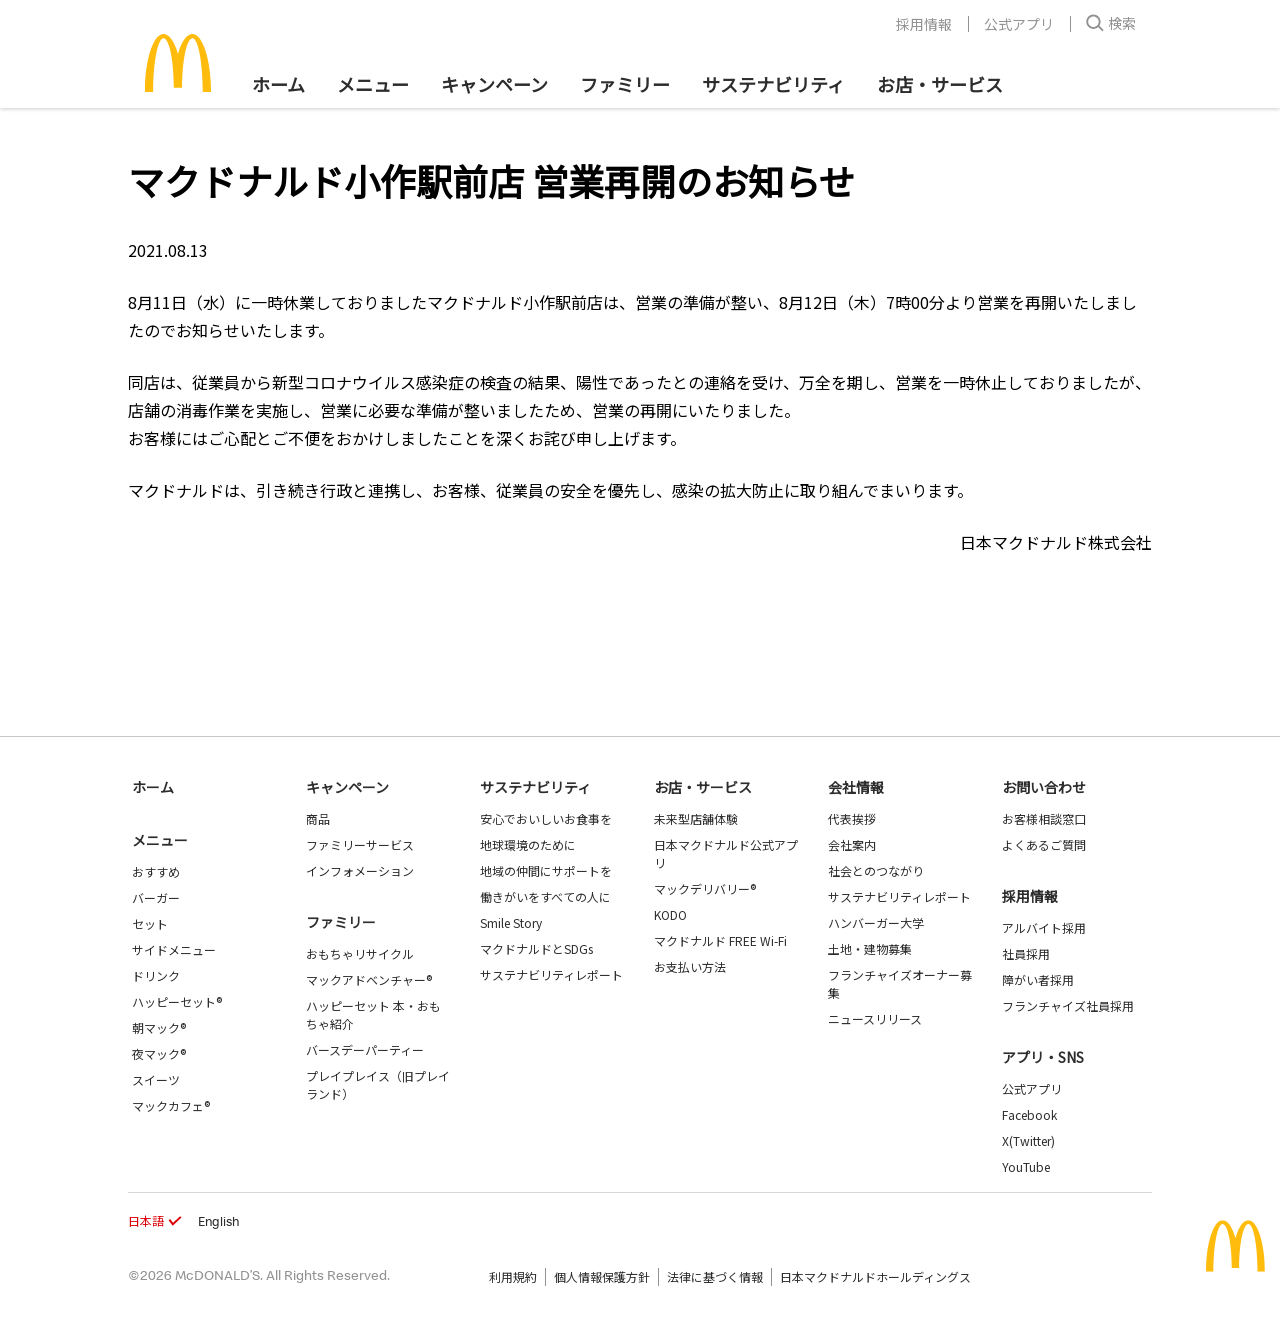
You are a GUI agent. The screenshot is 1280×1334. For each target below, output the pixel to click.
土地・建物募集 (870, 948)
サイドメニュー (174, 949)
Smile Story (511, 922)
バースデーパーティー (365, 1049)
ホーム (278, 84)
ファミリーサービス (360, 844)
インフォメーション (360, 870)
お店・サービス (940, 84)
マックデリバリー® (705, 888)
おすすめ (156, 871)
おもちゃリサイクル (360, 953)
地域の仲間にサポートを (546, 870)
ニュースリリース (875, 1018)
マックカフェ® (171, 1105)
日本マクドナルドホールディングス (875, 1276)
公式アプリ (1019, 24)
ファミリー (625, 84)
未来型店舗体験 (696, 818)
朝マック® (159, 1027)
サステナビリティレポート (551, 974)
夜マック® (159, 1053)
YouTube (1026, 1166)
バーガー (156, 897)
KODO (670, 914)
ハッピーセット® (177, 1001)
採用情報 (924, 24)
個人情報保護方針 (602, 1276)
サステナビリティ (773, 84)
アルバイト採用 (1044, 927)
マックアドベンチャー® (369, 979)
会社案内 (852, 844)
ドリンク (156, 975)
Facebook (1029, 1114)
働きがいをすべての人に (545, 896)
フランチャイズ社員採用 (1068, 1005)
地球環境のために (528, 844)
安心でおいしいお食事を (546, 818)
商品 (318, 818)
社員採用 (1026, 953)
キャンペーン (494, 84)
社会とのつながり (876, 870)
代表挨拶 (852, 818)
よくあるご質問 (1044, 844)
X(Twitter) (1028, 1140)
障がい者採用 (1038, 979)
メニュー (160, 840)
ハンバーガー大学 (876, 922)
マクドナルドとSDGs (536, 948)
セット (150, 923)
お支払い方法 (690, 966)
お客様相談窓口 (1044, 818)
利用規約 (513, 1276)
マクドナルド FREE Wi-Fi (720, 940)
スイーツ (156, 1079)
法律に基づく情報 (715, 1276)
